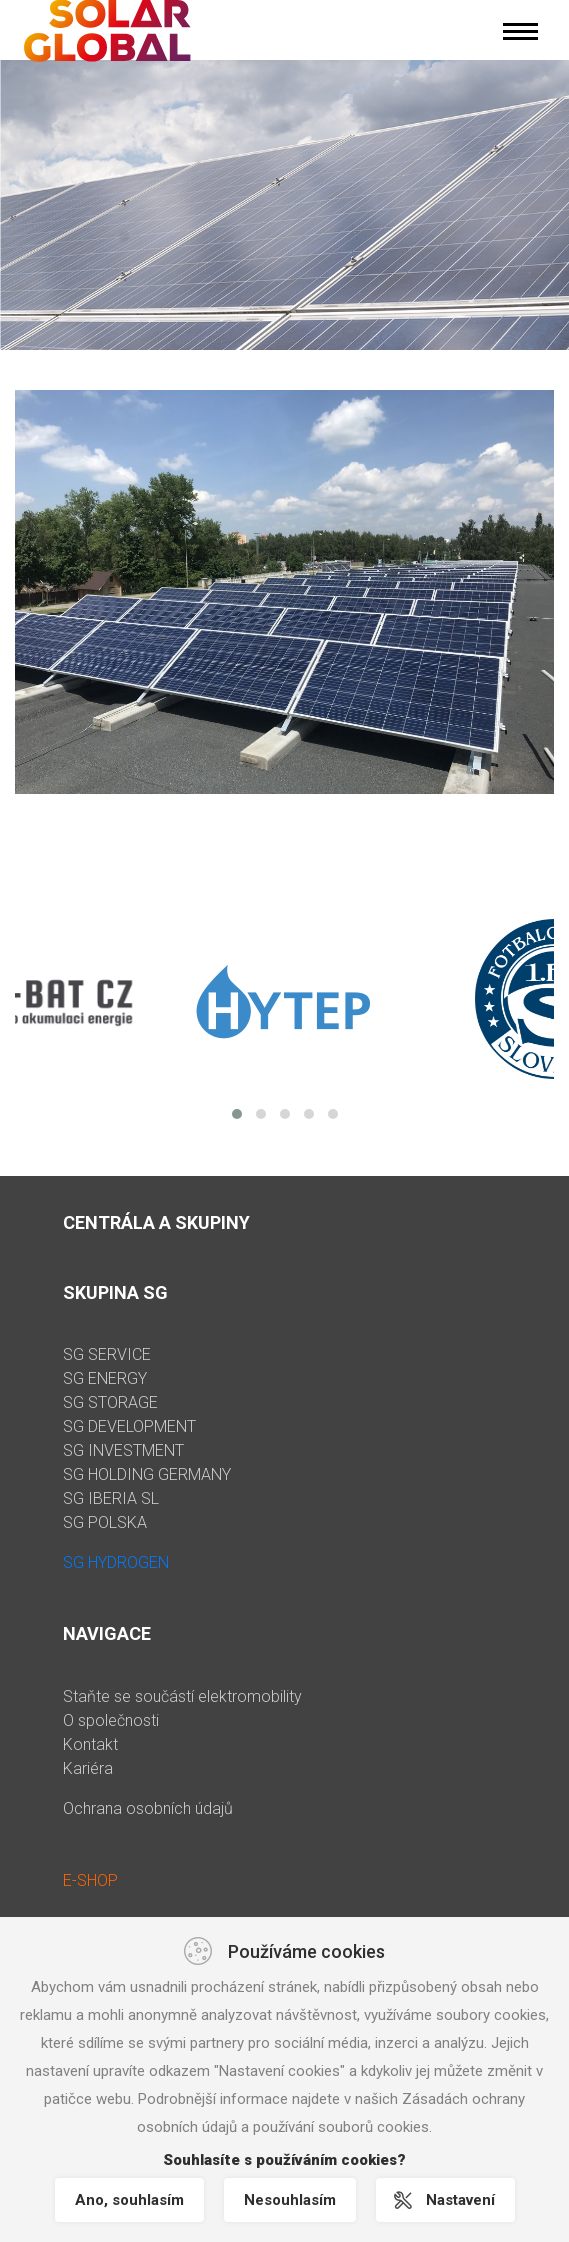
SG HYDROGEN (116, 1562)
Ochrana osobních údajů (148, 1808)
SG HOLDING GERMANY (147, 1474)
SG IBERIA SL (111, 1498)
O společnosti (111, 1720)
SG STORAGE (110, 1402)
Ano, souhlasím (129, 2200)
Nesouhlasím (290, 2200)
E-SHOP (90, 1880)
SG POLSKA (105, 1522)
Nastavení (460, 2200)
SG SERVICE (107, 1354)
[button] (237, 1114)
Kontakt (90, 1744)
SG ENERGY (105, 1378)
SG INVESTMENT (123, 1450)
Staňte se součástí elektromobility (182, 1696)
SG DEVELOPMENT (129, 1426)
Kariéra (88, 1768)
